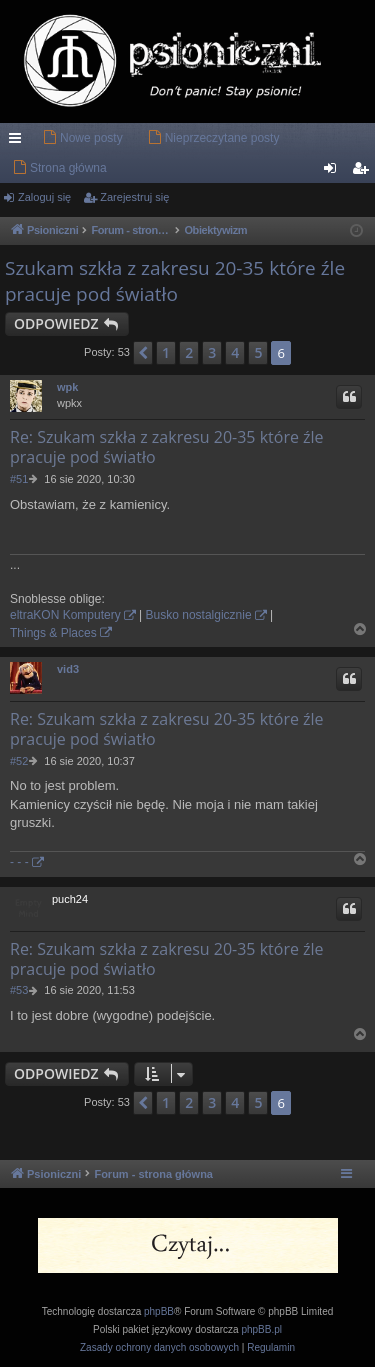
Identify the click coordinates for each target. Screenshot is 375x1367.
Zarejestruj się (134, 197)
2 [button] (189, 352)
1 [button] (166, 352)
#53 (19, 990)
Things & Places (53, 633)
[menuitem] (82, 138)
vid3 (68, 669)
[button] (143, 353)
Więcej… (19, 142)
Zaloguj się (44, 197)
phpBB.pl (261, 1329)
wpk (67, 387)
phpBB (159, 1311)
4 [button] (235, 352)
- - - (19, 862)
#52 (19, 761)
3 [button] (212, 352)
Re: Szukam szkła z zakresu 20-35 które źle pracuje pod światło (167, 447)
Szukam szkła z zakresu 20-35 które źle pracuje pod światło (175, 281)
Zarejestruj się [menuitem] (364, 172)
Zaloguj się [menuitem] (334, 172)
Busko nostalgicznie (199, 615)
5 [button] (258, 352)
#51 (19, 479)
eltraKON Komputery (65, 615)
